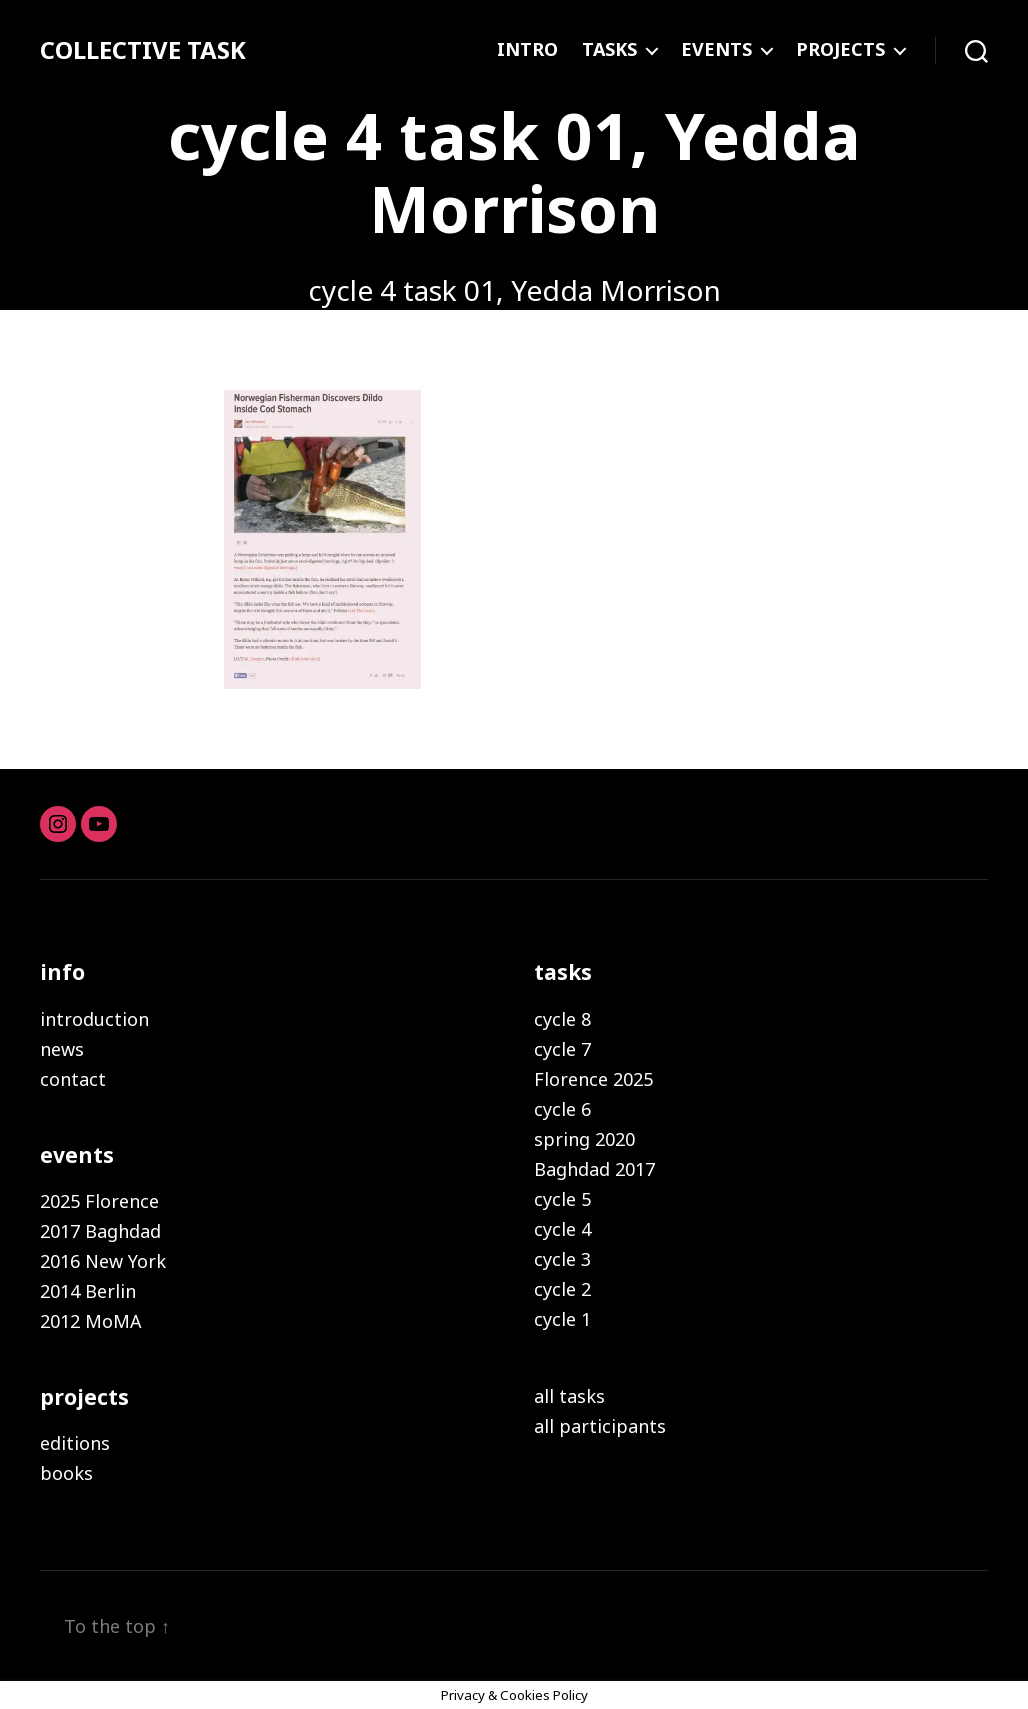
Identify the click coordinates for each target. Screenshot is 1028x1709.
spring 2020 (584, 1139)
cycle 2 (562, 1289)
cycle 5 (562, 1199)
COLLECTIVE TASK (143, 50)
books (66, 1473)
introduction (94, 1019)
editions (75, 1443)
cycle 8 (562, 1019)
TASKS (609, 50)
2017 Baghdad (100, 1231)
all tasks (569, 1396)
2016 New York (103, 1261)
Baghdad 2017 (594, 1169)
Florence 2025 (593, 1079)
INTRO (527, 50)
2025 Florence (99, 1201)
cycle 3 (562, 1259)
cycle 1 (562, 1319)
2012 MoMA (91, 1321)
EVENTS (716, 50)
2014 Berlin (88, 1291)
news (62, 1049)
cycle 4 (562, 1229)
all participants (600, 1426)
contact (73, 1079)
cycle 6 (562, 1109)
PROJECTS (840, 50)
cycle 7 (562, 1049)
